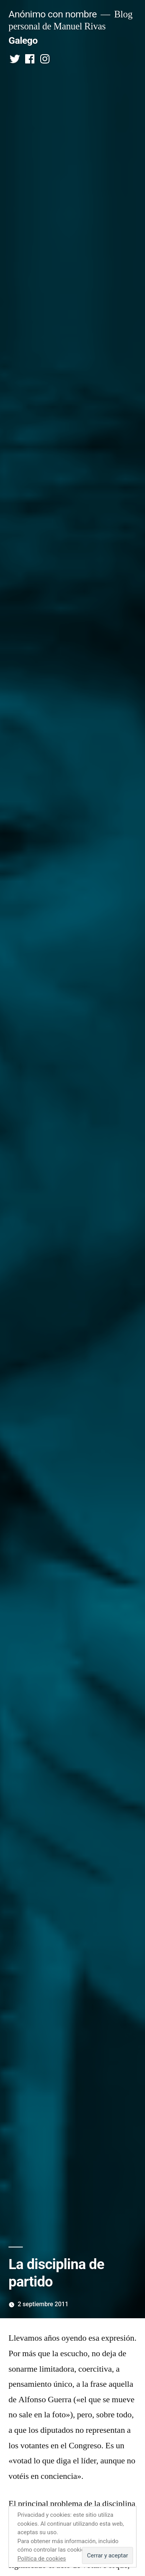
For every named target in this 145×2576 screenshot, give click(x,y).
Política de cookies (41, 2558)
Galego (23, 40)
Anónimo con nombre (53, 14)
